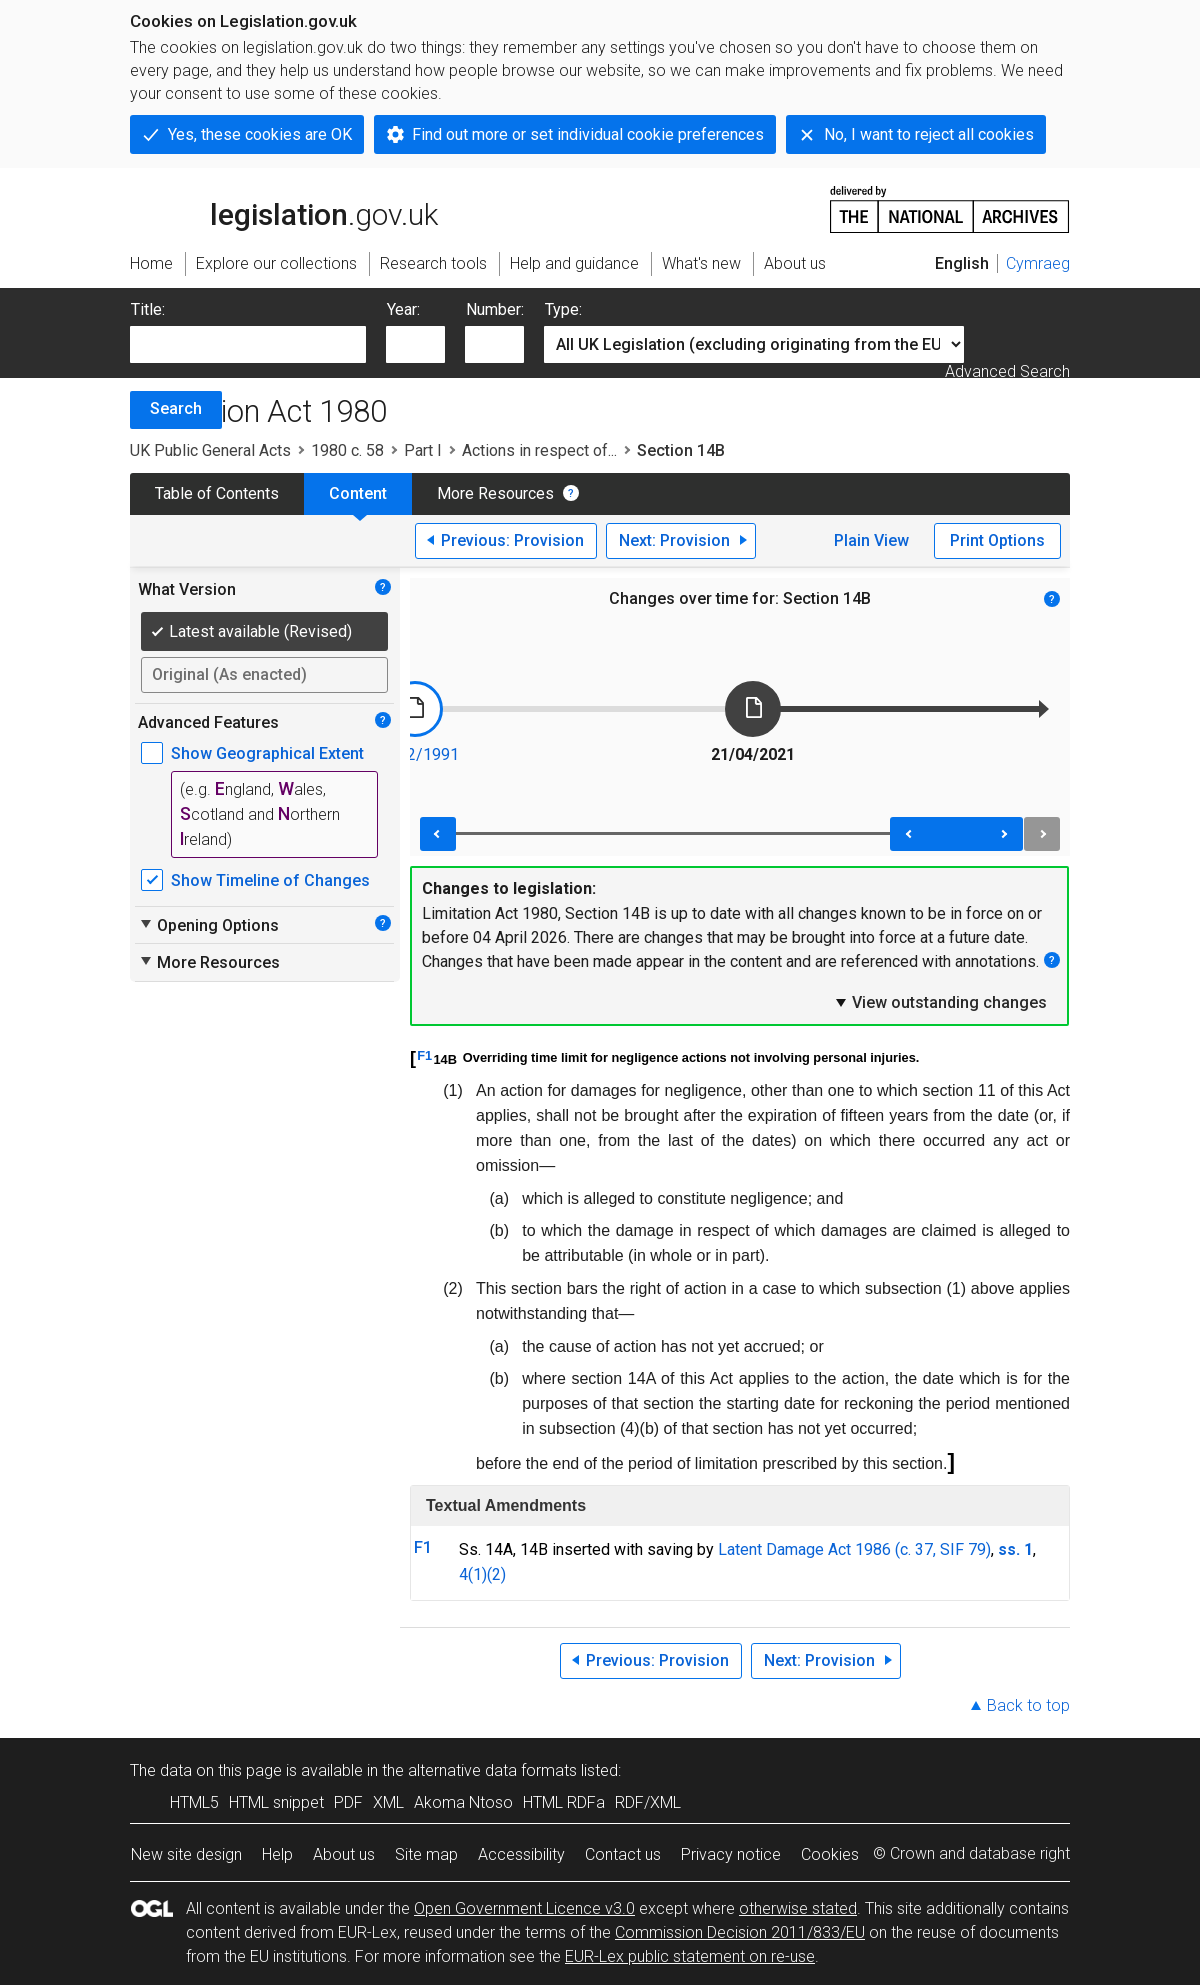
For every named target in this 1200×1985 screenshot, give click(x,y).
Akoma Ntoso (463, 1802)
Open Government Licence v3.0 (524, 1908)
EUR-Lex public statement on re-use (690, 1956)
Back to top (1028, 1705)
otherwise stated (798, 1908)
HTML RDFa (564, 1802)
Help (277, 1854)
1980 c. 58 (347, 450)
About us (344, 1854)
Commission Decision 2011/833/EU (740, 1932)
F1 (424, 1055)
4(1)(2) (482, 1574)
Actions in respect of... (539, 450)
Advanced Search (1007, 371)
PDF (348, 1802)
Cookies (830, 1854)
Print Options (997, 540)
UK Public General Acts (210, 450)
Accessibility (521, 1854)
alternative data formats (492, 1770)
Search (176, 408)
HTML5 (194, 1802)
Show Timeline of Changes (270, 880)
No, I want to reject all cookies (929, 134)
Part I (423, 450)
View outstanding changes (940, 1002)
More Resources (495, 493)
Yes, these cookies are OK (260, 134)
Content (358, 493)
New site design (186, 1854)
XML (388, 1802)
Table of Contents (217, 493)
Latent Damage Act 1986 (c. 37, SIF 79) (854, 1549)
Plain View (871, 540)
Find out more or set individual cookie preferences (588, 134)
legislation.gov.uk (284, 208)
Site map (426, 1854)
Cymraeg (1038, 263)
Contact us (623, 1854)
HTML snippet (276, 1802)
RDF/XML (648, 1802)
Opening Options (208, 925)
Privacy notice (731, 1854)
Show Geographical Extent (267, 753)
